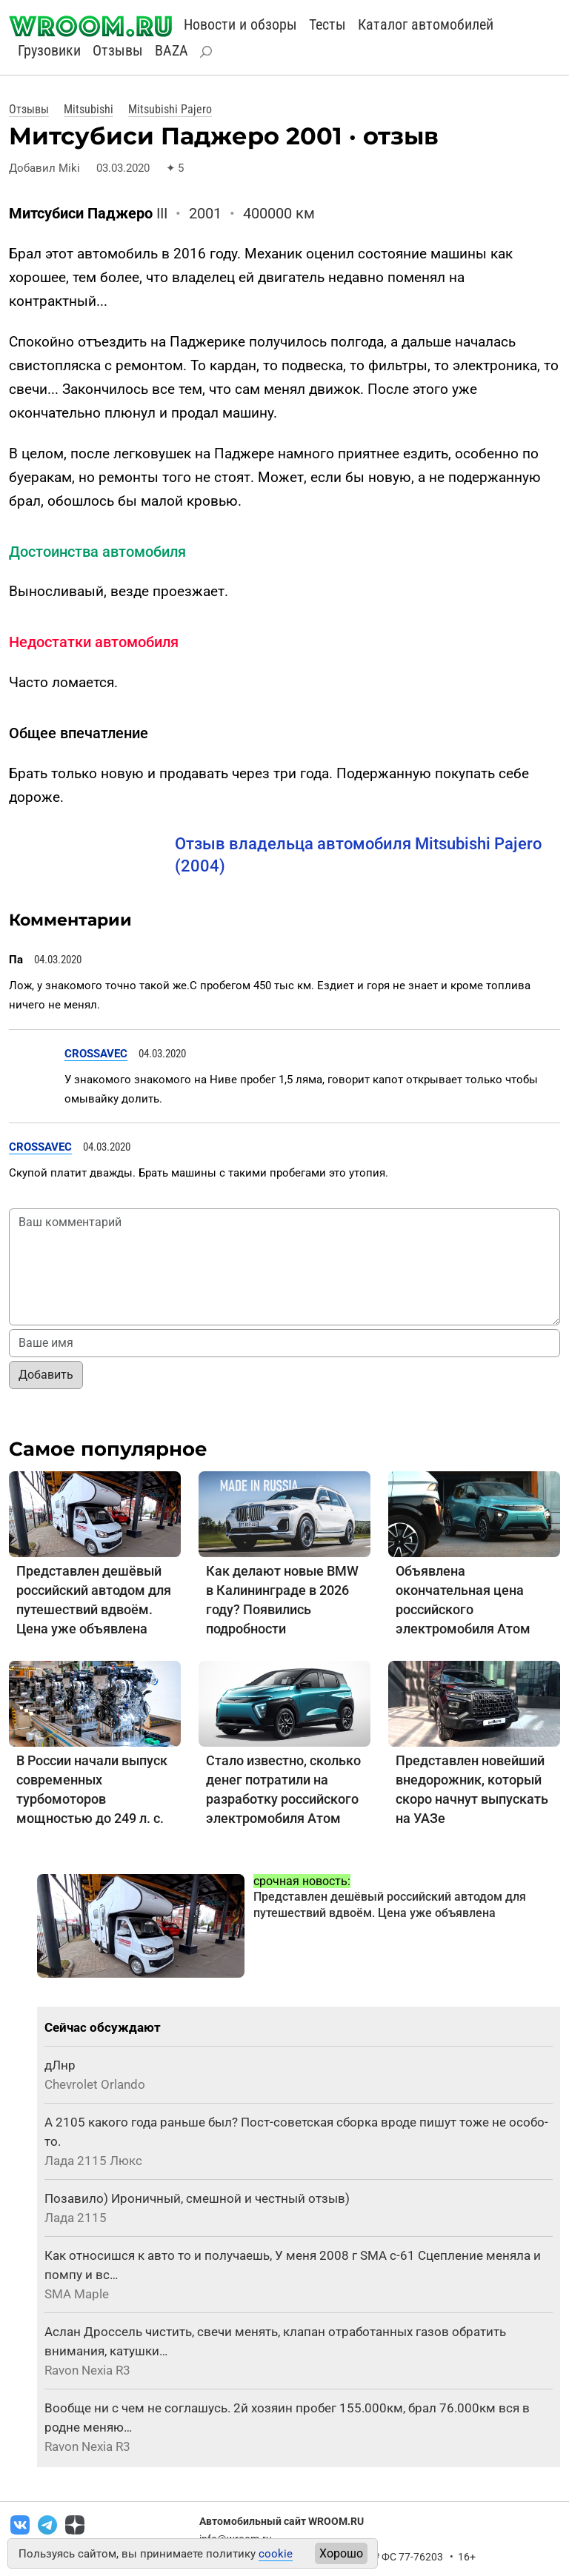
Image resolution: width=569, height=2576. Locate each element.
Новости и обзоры (240, 24)
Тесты (327, 24)
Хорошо (341, 2553)
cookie (276, 2553)
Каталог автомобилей (425, 24)
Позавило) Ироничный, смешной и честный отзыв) (197, 2198)
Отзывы (118, 50)
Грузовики (49, 50)
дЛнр (60, 2065)
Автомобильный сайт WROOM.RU (281, 2521)
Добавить (46, 1375)
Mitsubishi (88, 109)
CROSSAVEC (95, 1053)
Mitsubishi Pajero (170, 109)
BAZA (171, 50)
